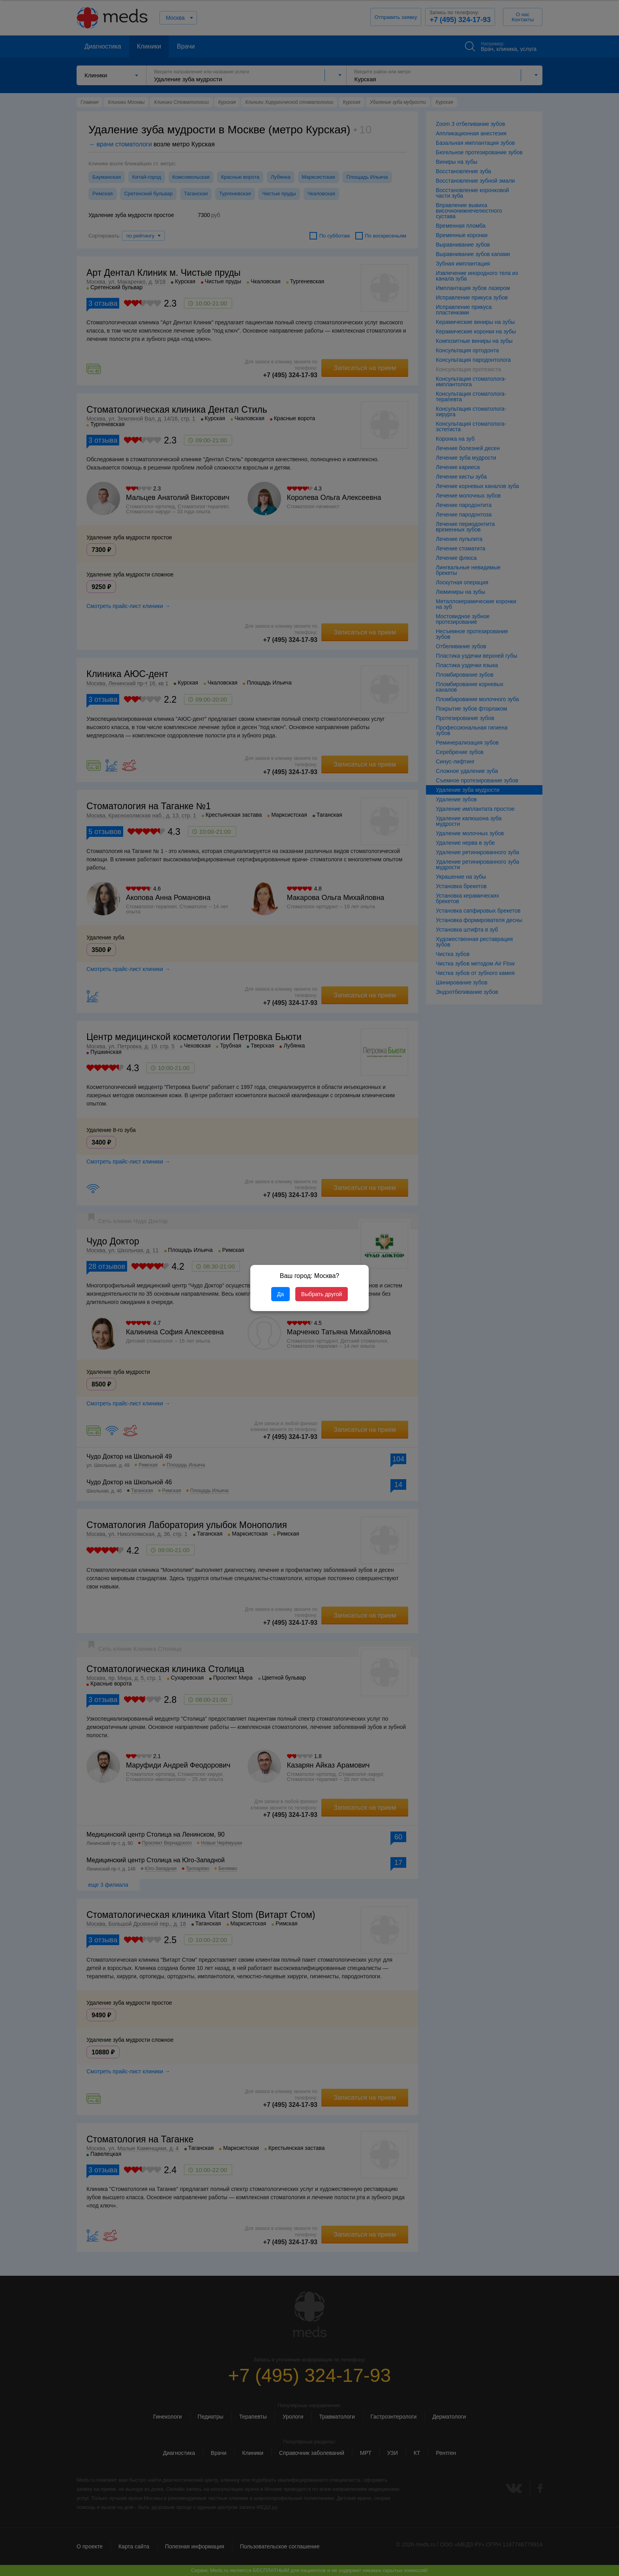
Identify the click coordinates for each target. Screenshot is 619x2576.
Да (280, 1294)
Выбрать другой (321, 1294)
